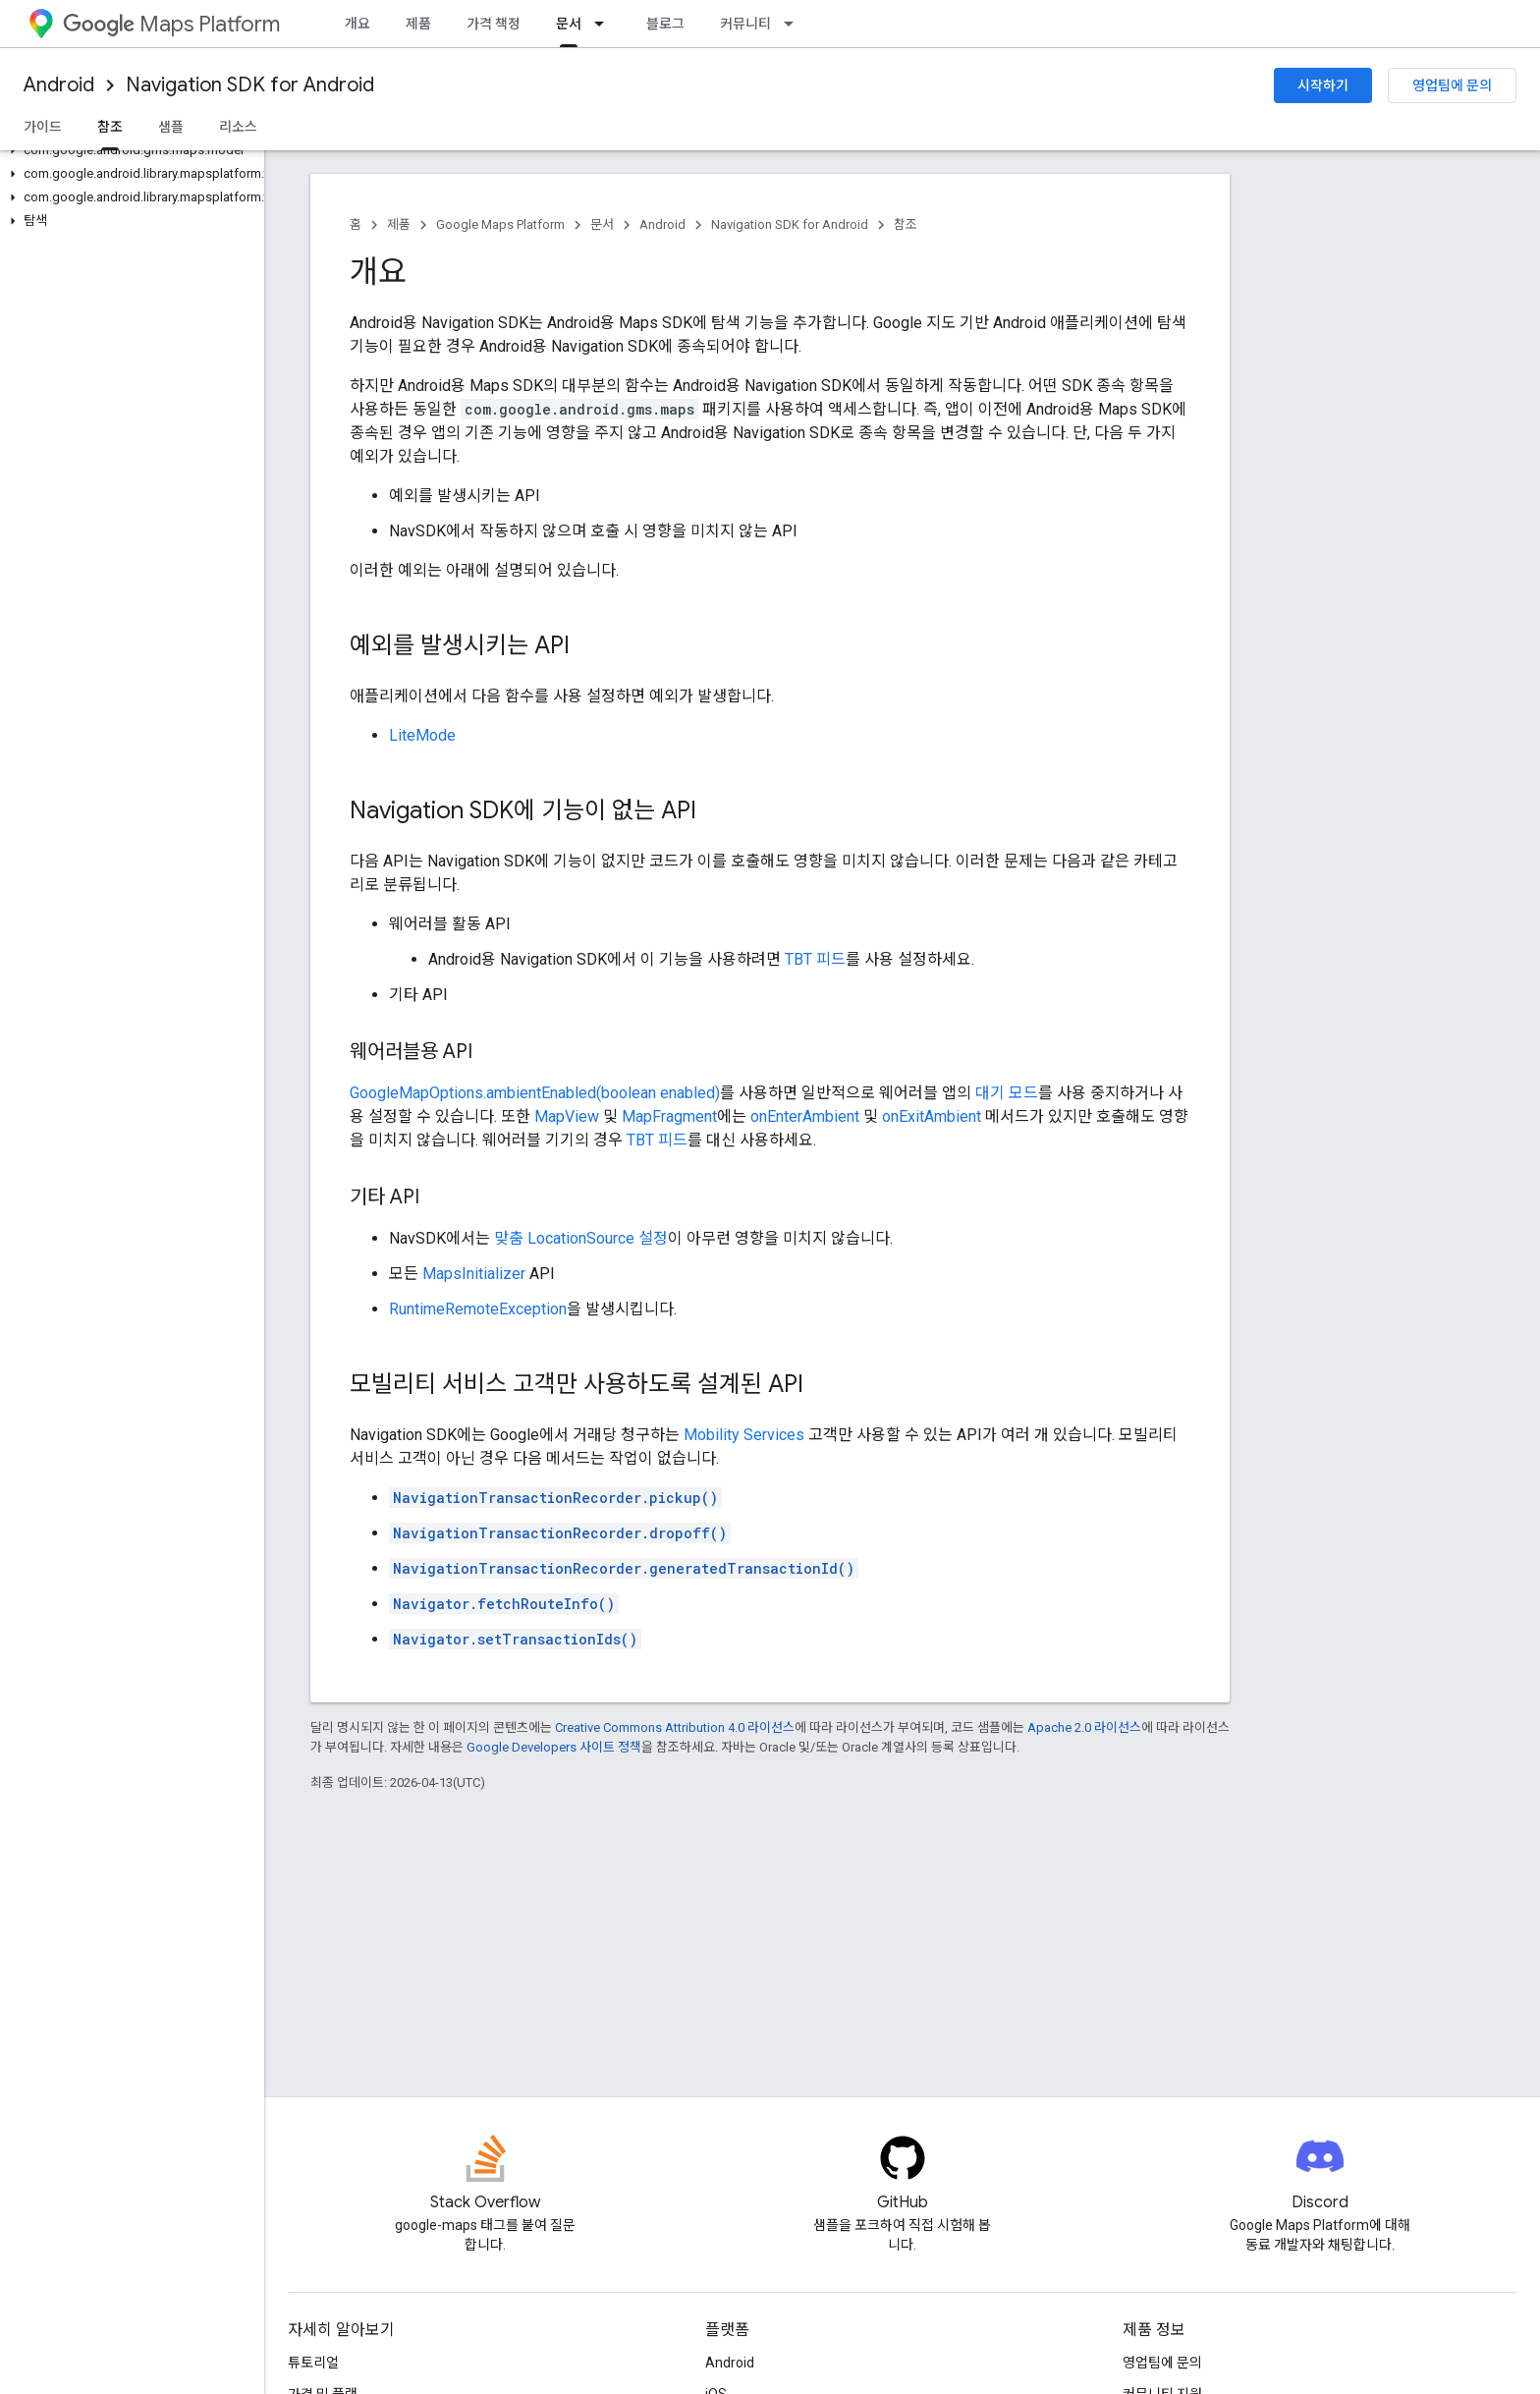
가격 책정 (494, 23)
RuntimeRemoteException (478, 1309)
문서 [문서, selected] (568, 23)
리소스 (238, 127)
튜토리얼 (313, 2362)
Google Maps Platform (500, 224)
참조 (905, 224)
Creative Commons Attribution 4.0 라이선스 (675, 1727)
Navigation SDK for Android (250, 85)
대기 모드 (1006, 1093)
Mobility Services (744, 1434)
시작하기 (1322, 85)
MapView (566, 1116)
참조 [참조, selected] (110, 127)
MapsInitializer (473, 1273)
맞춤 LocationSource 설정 (581, 1238)
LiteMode (422, 735)
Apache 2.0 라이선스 (1084, 1727)
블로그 (665, 23)
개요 (357, 23)
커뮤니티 (745, 23)
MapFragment (669, 1116)
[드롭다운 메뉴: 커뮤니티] (794, 23)
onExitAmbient (931, 1116)
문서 (602, 224)
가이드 (43, 127)
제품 (418, 23)
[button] (128, 150)
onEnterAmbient (804, 1116)
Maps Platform (171, 24)
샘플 (171, 127)
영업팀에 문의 (1452, 85)
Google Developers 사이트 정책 (554, 1747)
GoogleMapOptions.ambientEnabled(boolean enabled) (535, 1093)
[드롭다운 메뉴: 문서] (605, 23)
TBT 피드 (815, 959)
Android (59, 85)
